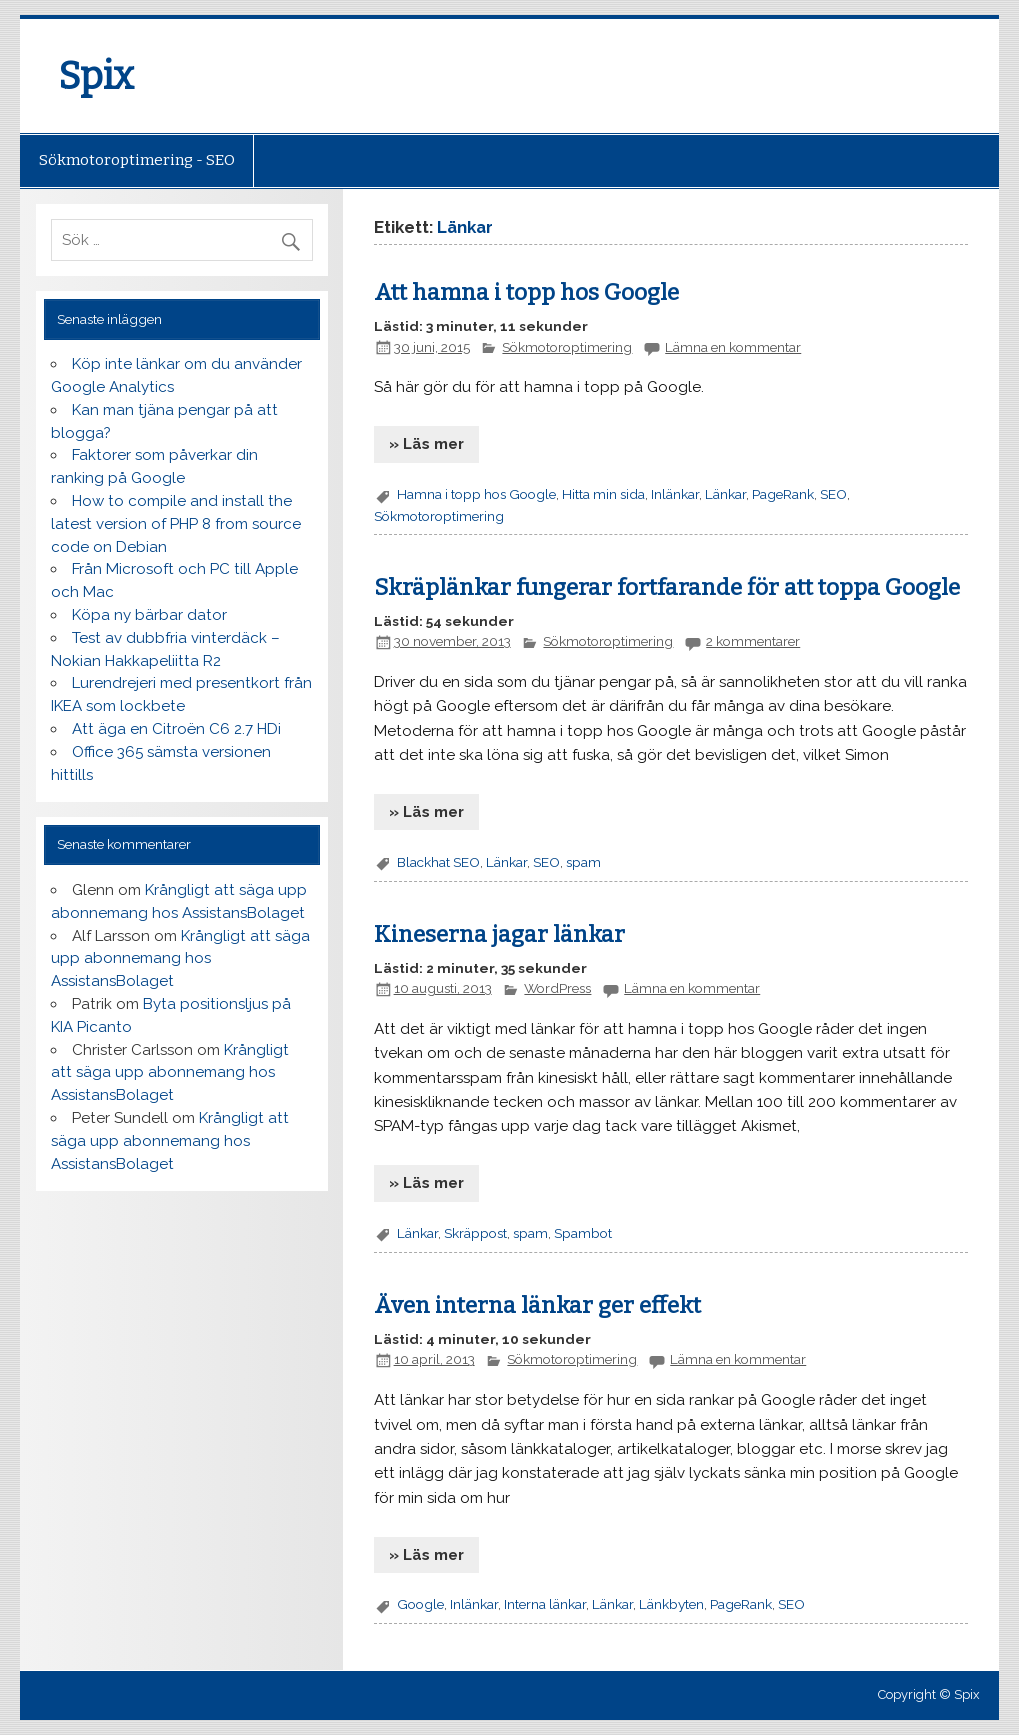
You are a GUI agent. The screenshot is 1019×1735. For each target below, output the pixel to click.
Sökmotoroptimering (567, 347)
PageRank (783, 494)
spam (583, 862)
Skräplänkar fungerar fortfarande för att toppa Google (667, 587)
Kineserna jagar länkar (499, 934)
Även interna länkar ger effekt (537, 1305)
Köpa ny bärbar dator (149, 615)
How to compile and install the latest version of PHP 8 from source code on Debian (176, 524)
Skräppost (475, 1233)
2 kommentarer (753, 641)
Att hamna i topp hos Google (526, 292)
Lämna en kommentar (733, 347)
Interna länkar (545, 1604)
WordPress (557, 988)
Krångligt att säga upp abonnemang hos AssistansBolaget (180, 959)
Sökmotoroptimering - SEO (137, 160)
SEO (833, 494)
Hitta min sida (603, 494)
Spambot (583, 1233)
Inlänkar (675, 494)
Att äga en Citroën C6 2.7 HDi (176, 729)
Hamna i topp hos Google (476, 494)
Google (420, 1604)
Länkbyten (671, 1604)
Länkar (725, 494)
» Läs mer (426, 444)
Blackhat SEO (438, 862)
